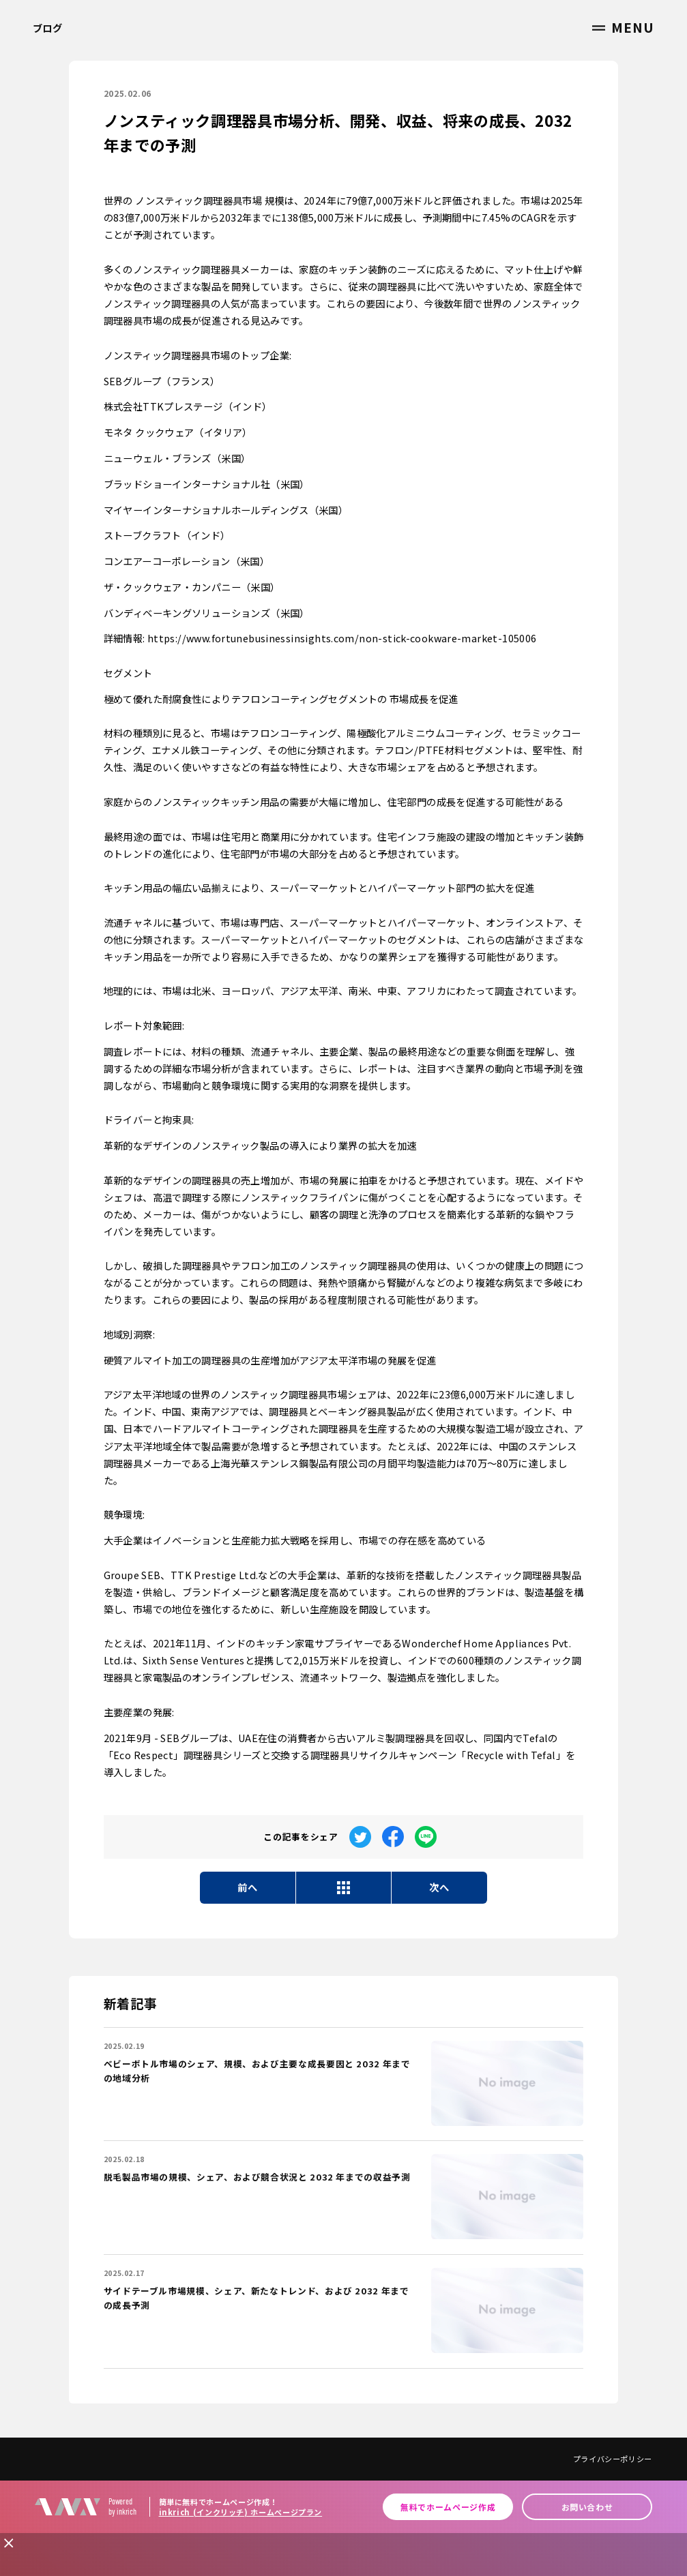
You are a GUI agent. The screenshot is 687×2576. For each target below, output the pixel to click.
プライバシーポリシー (612, 2458)
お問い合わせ (587, 2507)
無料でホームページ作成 (447, 2507)
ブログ (48, 27)
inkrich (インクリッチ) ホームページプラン (241, 2512)
